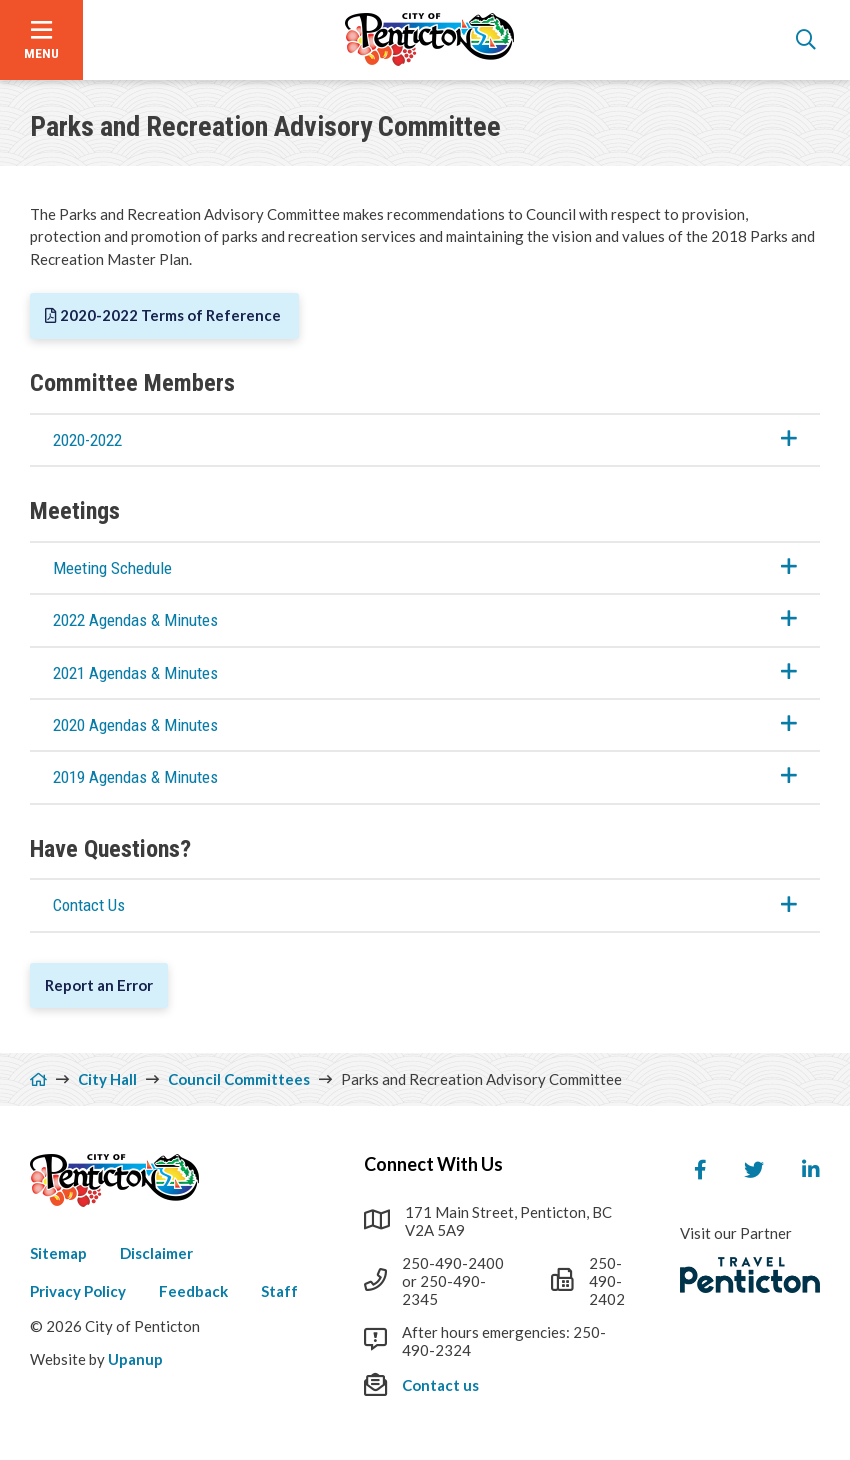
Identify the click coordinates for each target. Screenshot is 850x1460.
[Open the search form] (806, 40)
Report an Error (99, 985)
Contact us (440, 1385)
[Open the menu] (41, 40)
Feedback (193, 1291)
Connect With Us (433, 1164)
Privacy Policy (78, 1291)
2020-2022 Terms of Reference (172, 315)
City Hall (107, 1079)
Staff (279, 1291)
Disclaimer (156, 1253)
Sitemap (58, 1253)
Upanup (135, 1359)
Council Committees (239, 1079)
